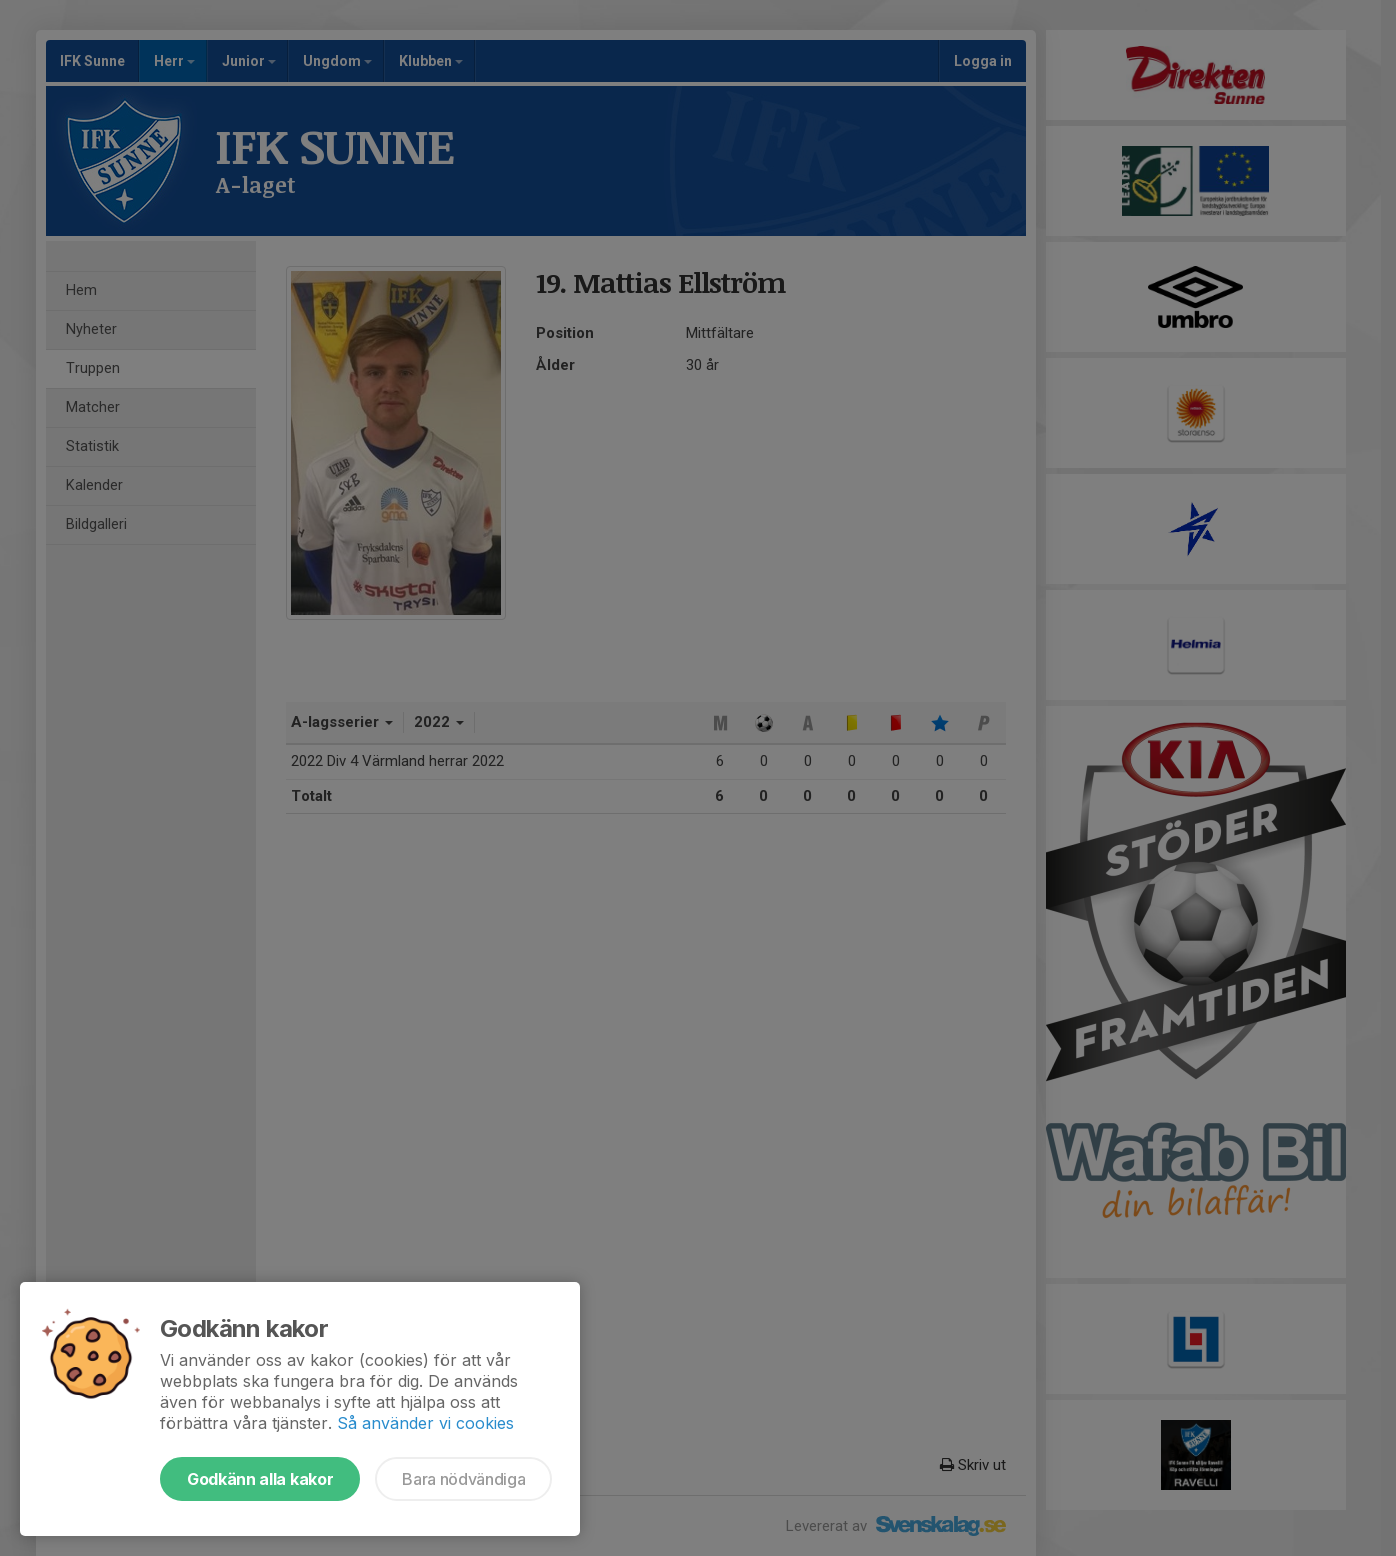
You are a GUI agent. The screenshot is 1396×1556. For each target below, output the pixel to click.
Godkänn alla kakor (260, 1479)
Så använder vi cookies (425, 1423)
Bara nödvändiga (463, 1479)
